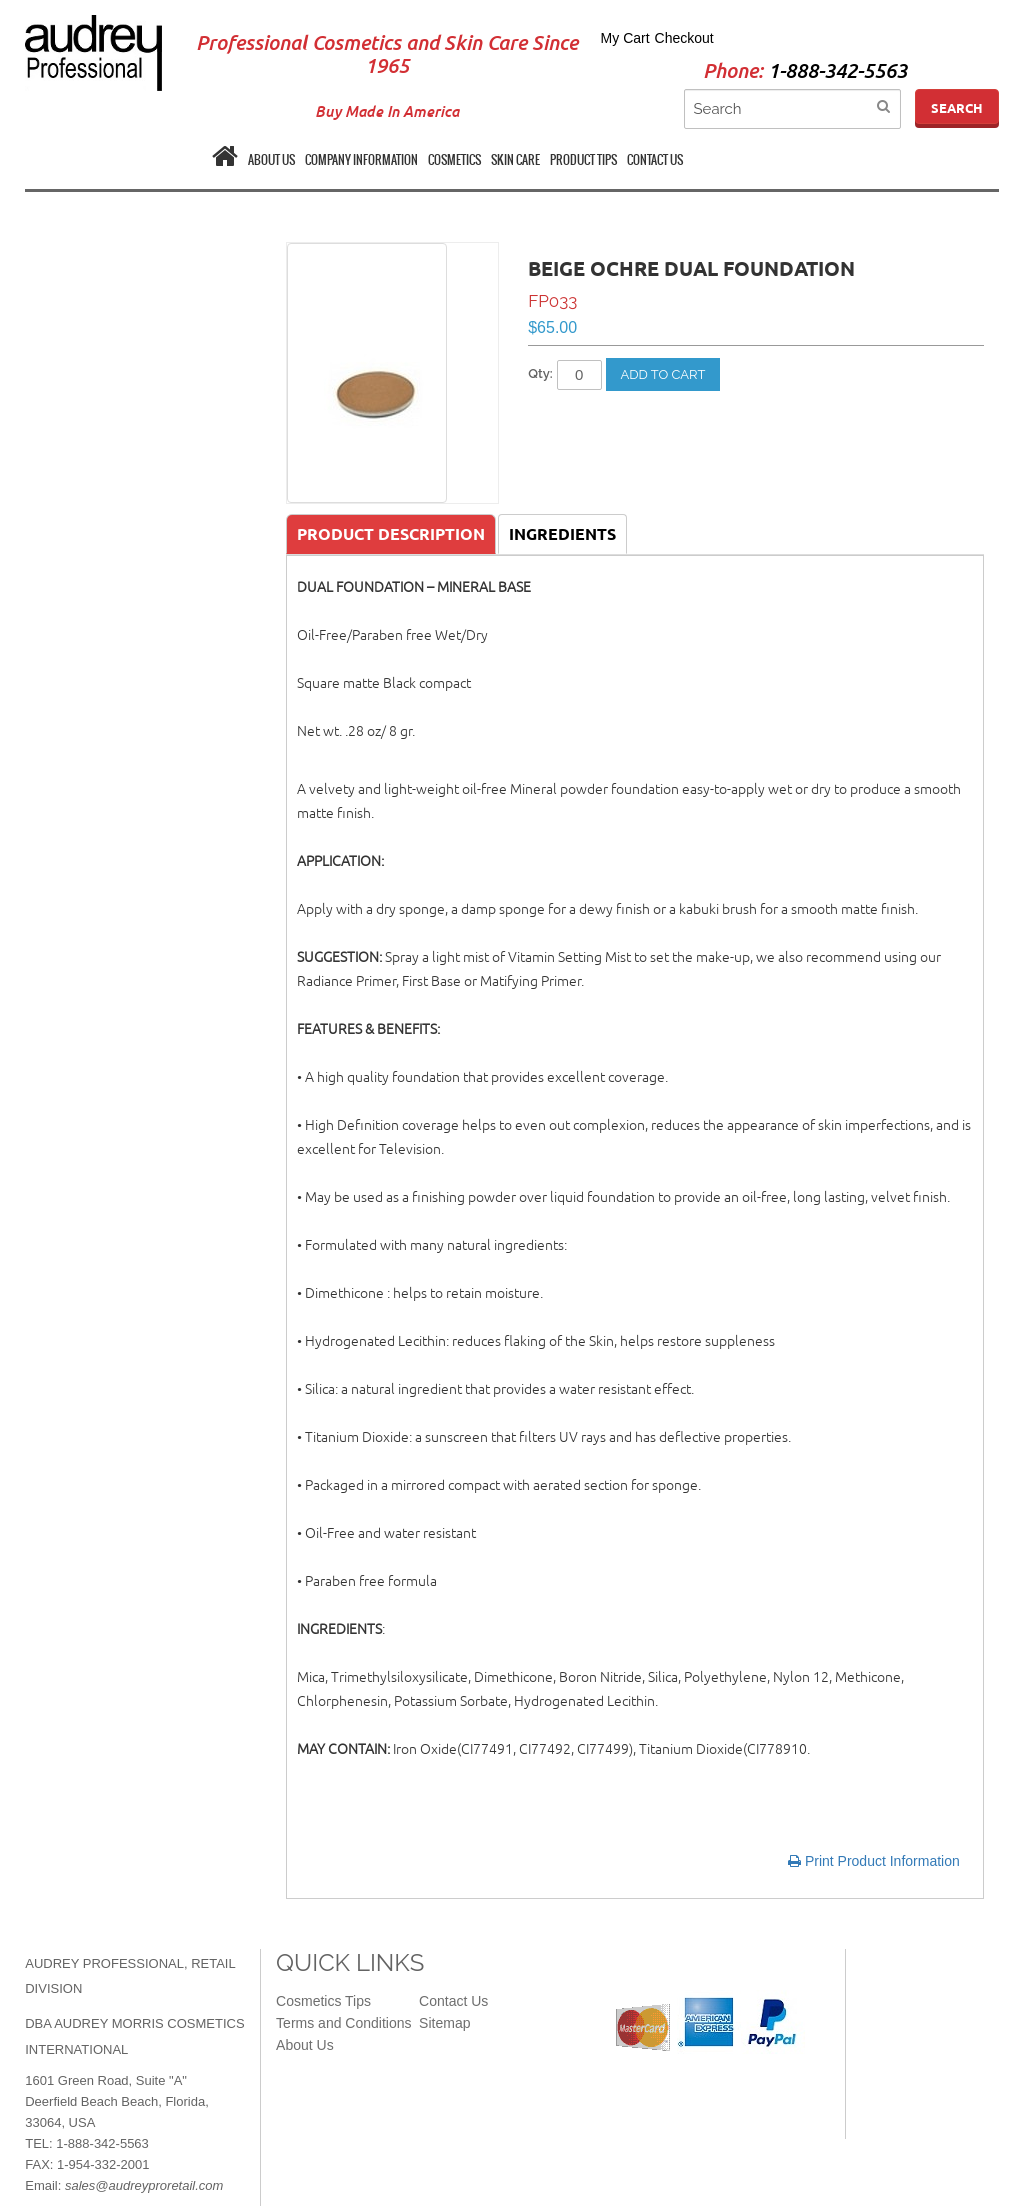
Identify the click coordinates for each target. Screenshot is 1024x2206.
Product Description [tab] (391, 534)
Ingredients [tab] (562, 534)
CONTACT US (655, 160)
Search (957, 108)
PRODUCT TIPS (583, 160)
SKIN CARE (515, 160)
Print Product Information (874, 1861)
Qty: (540, 373)
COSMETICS (454, 160)
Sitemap (444, 2023)
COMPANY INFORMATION (361, 160)
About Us (305, 2045)
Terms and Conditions (343, 2023)
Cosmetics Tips (323, 2001)
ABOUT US (271, 160)
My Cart (625, 38)
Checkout (684, 38)
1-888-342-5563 (837, 71)
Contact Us (453, 2001)
